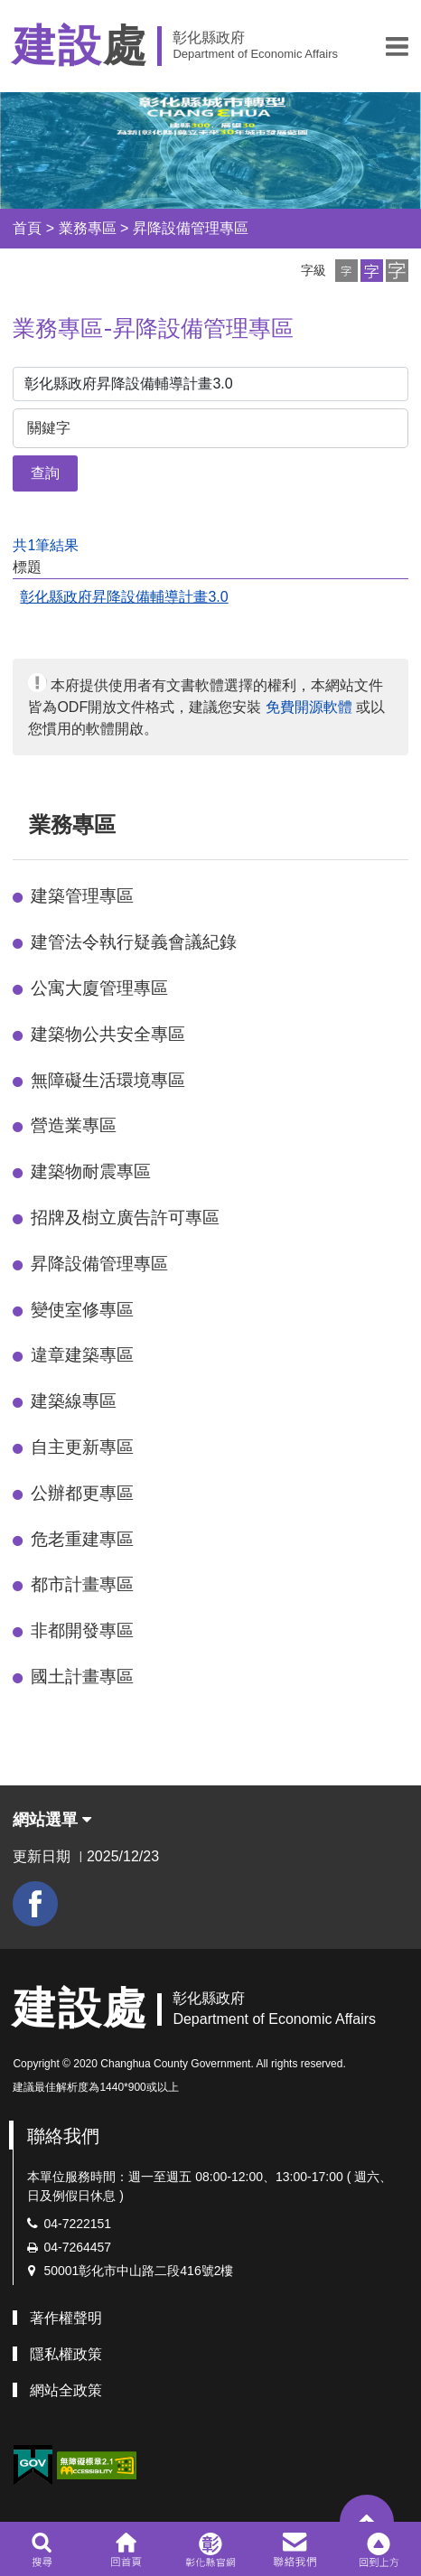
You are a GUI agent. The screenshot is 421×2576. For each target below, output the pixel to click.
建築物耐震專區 (91, 1171)
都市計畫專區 (82, 1584)
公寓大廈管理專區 (99, 988)
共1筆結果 (46, 545)
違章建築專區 (82, 1354)
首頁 (27, 228)
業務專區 (88, 228)
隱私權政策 (66, 2354)
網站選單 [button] (52, 1820)
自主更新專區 (82, 1447)
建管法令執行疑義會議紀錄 (134, 941)
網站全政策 (66, 2390)
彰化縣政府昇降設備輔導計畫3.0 (124, 596)
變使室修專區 (82, 1309)
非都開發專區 (82, 1630)
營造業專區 (74, 1125)
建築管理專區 (82, 895)
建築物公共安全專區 (108, 1034)
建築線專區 (74, 1400)
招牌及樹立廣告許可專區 (125, 1217)
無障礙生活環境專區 (108, 1080)
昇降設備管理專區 (190, 228)
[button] (397, 46)
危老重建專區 (82, 1539)
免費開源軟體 (309, 707)
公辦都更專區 (82, 1493)
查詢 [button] (45, 473)
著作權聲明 (66, 2318)
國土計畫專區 (82, 1676)
